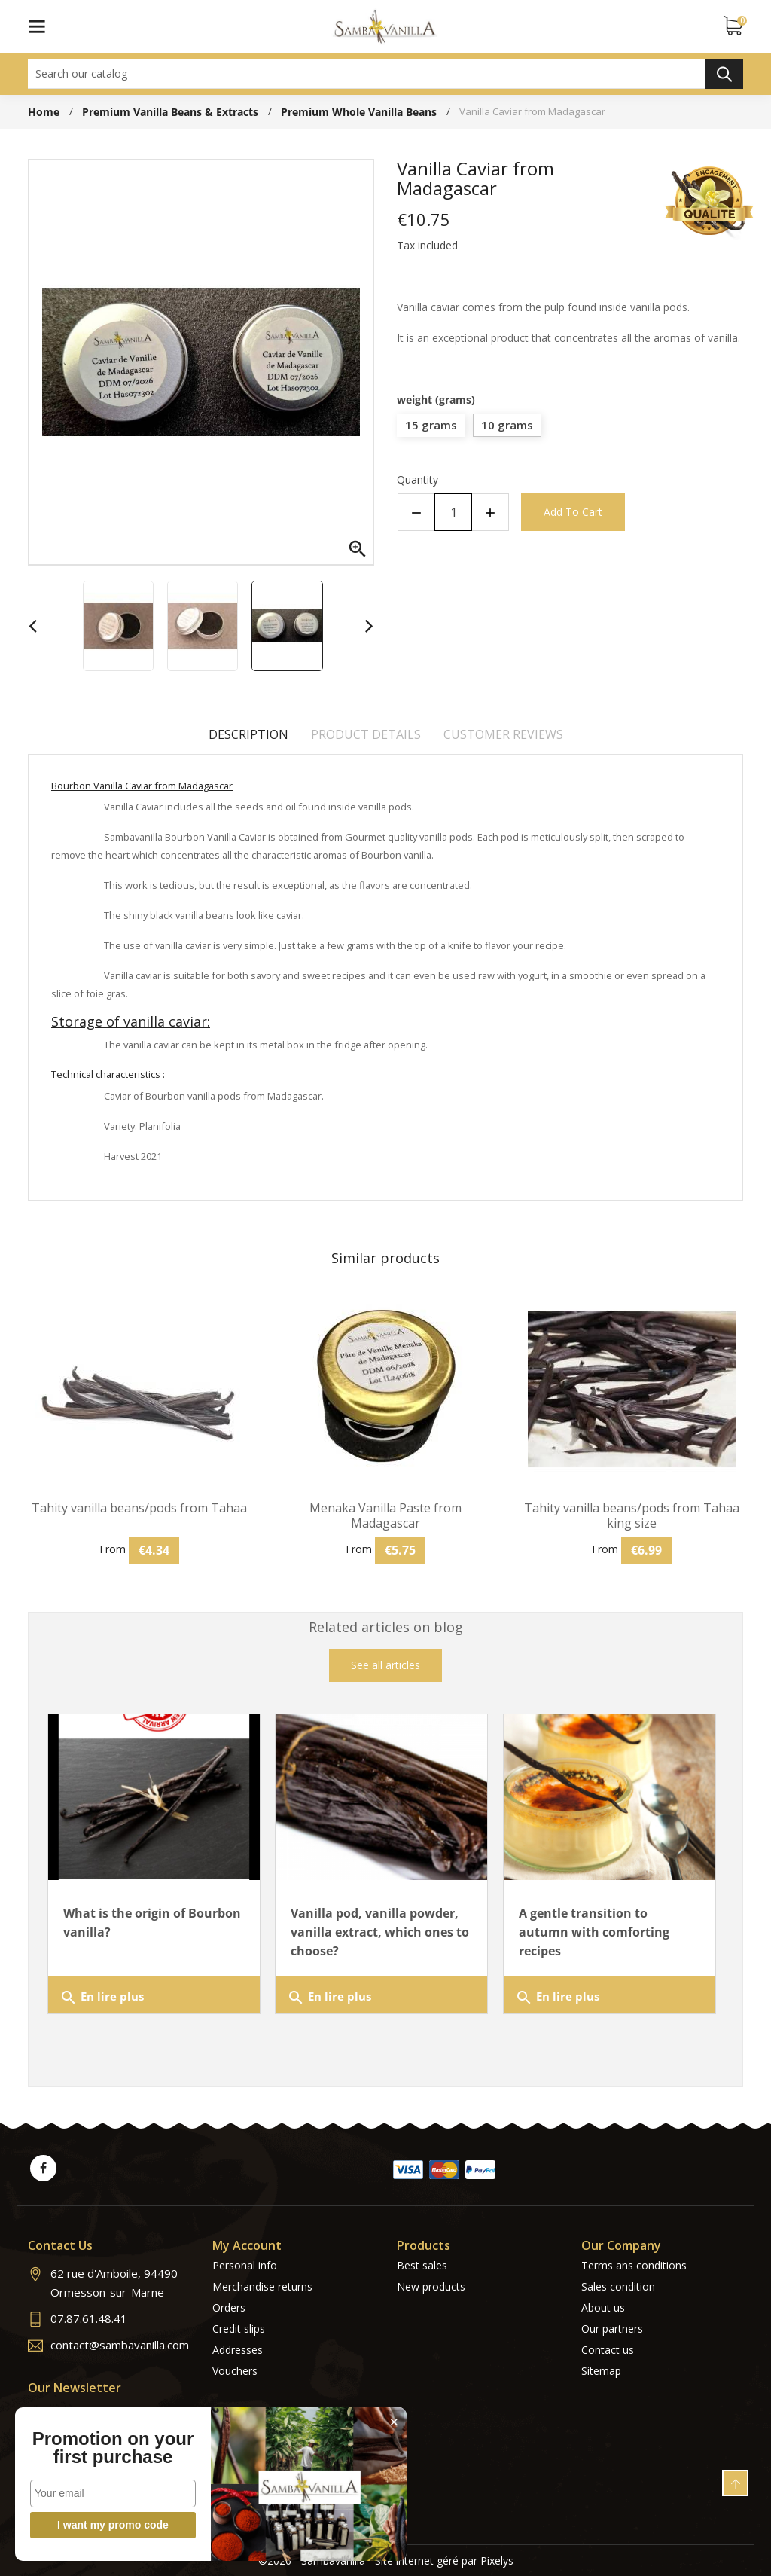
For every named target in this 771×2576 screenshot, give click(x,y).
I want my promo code (113, 2525)
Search (724, 74)
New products (431, 2286)
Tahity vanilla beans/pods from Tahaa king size (631, 1515)
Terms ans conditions (634, 2265)
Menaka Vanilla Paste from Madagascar (385, 1515)
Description (248, 734)
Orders (228, 2307)
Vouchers (235, 2371)
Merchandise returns (262, 2286)
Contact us (607, 2350)
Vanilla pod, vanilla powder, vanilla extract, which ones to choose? (380, 1932)
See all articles (385, 1665)
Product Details (366, 734)
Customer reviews (503, 734)
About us (603, 2307)
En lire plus (101, 1997)
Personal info (244, 2265)
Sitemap (601, 2371)
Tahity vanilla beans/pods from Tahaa (139, 1508)
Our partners (612, 2328)
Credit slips (238, 2328)
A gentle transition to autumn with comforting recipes (594, 1932)
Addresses (237, 2350)
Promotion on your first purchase (113, 2448)
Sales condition (618, 2286)
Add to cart (573, 512)
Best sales (422, 2265)
